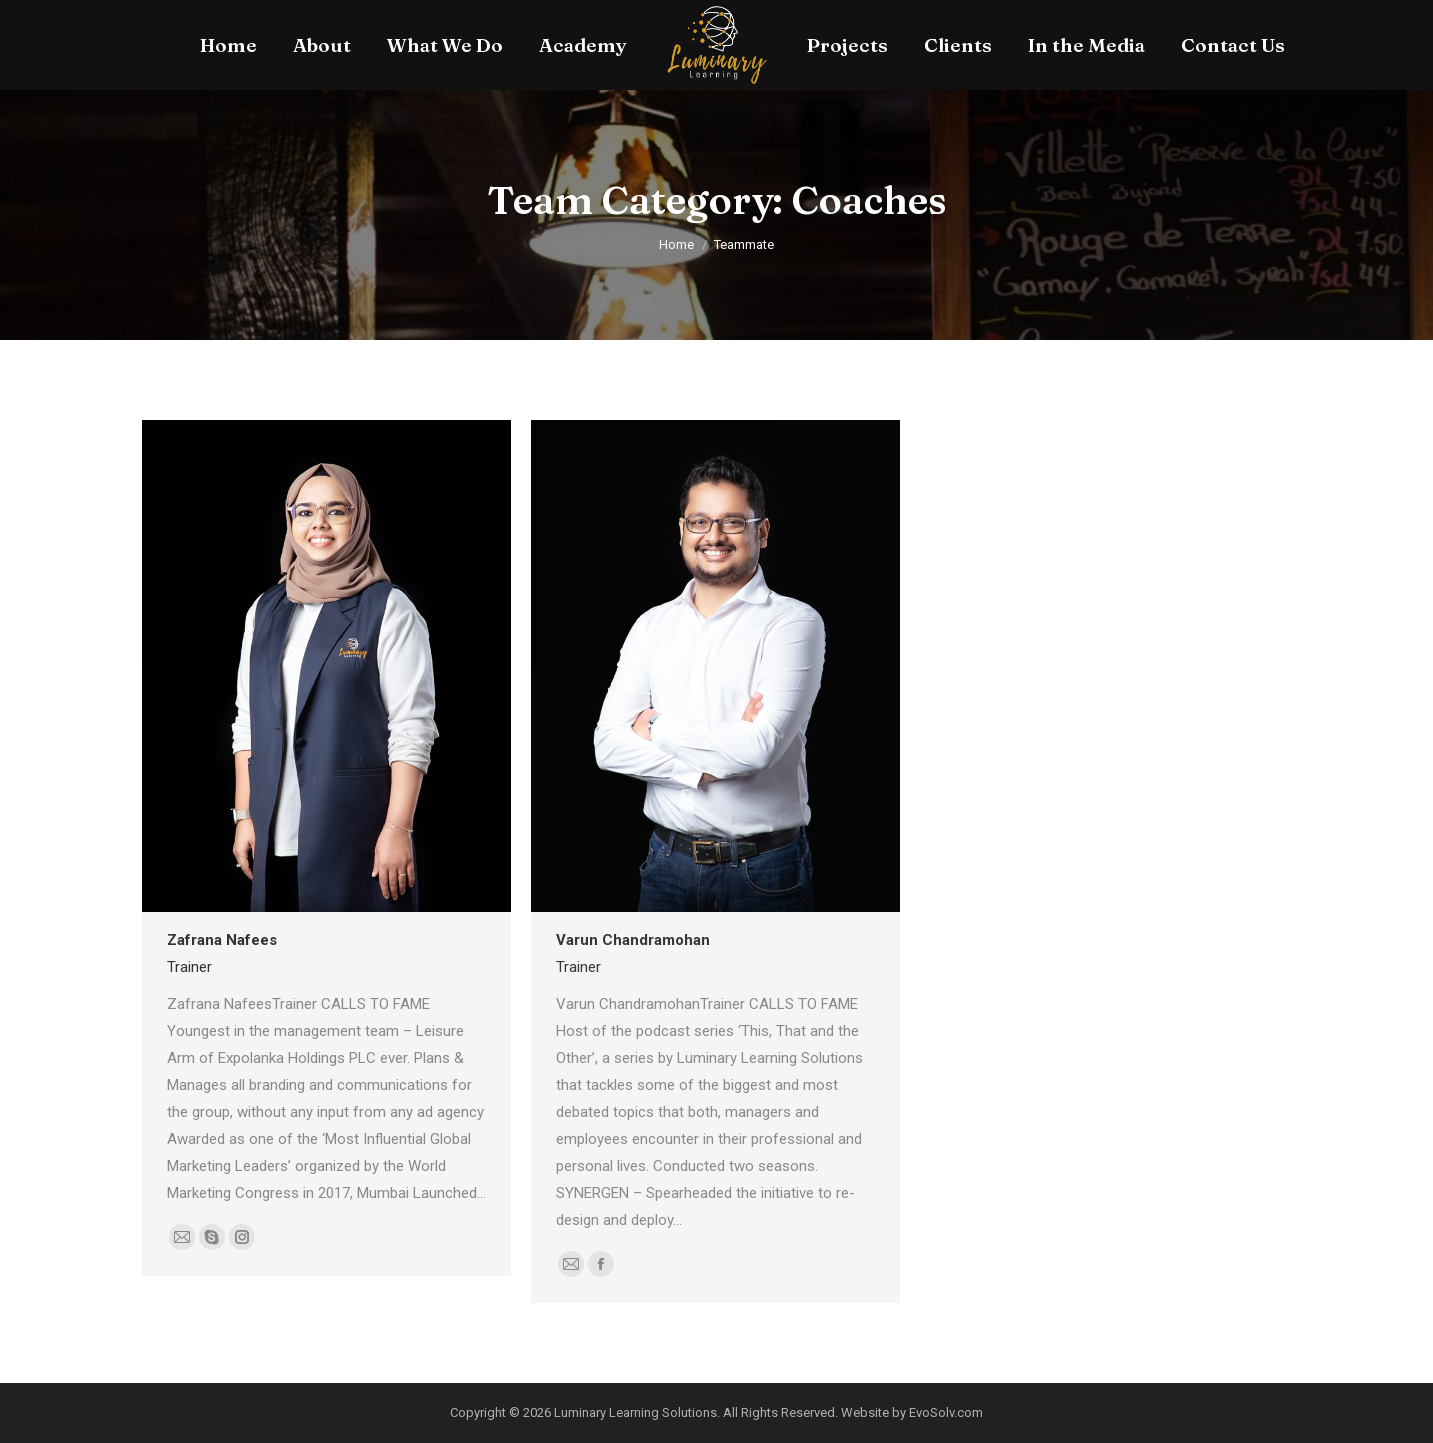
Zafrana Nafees (222, 940)
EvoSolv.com (946, 1412)
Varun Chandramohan (633, 940)
